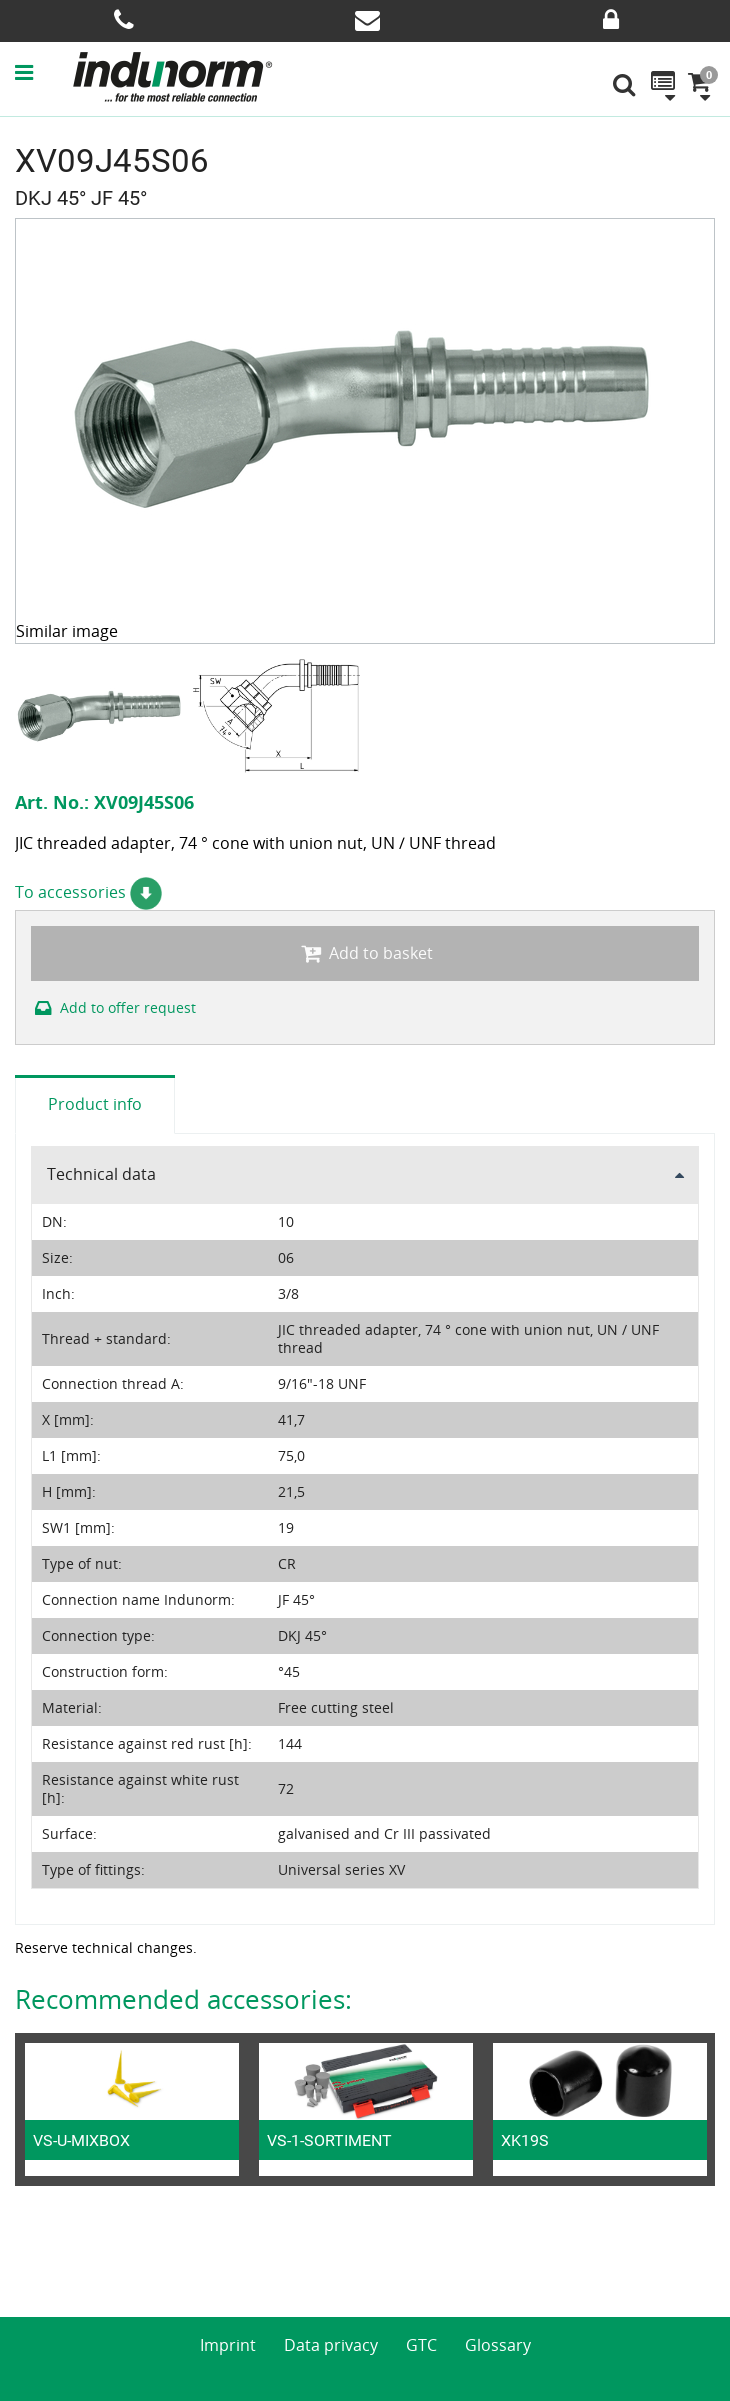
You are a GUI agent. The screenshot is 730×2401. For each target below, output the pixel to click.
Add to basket (364, 953)
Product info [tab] (95, 1104)
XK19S (525, 2140)
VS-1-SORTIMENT (329, 2140)
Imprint (228, 2345)
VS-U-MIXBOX (81, 2140)
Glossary (498, 2345)
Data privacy (331, 2345)
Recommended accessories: (183, 1999)
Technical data (101, 1174)
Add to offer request (113, 1007)
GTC (421, 2345)
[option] (102, 715)
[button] (43, 72)
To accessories (88, 892)
